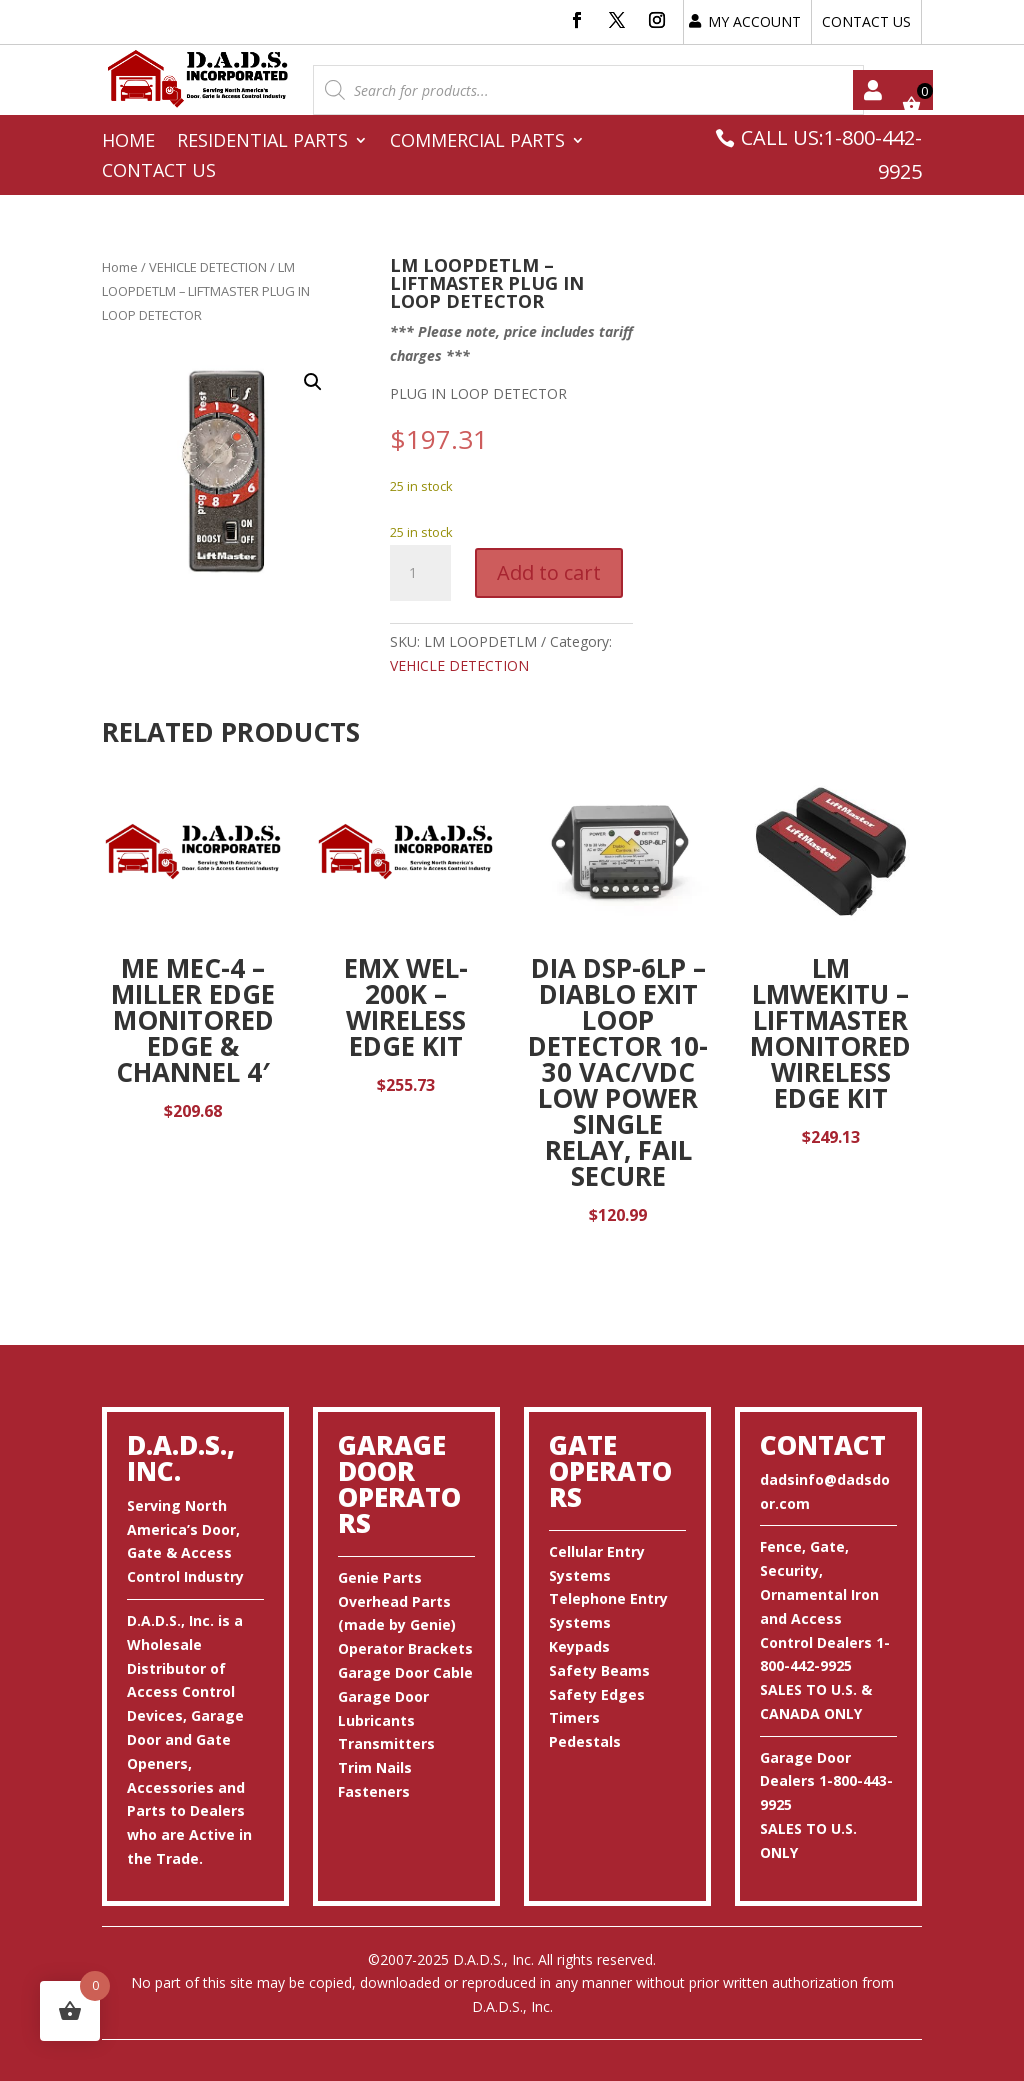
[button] (313, 382)
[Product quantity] (420, 573)
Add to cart (549, 572)
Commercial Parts (477, 142)
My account (873, 90)
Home (128, 142)
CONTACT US (866, 21)
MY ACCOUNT (754, 21)
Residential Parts (262, 142)
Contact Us (159, 172)
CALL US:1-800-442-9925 (831, 154)
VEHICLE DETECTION (208, 267)
